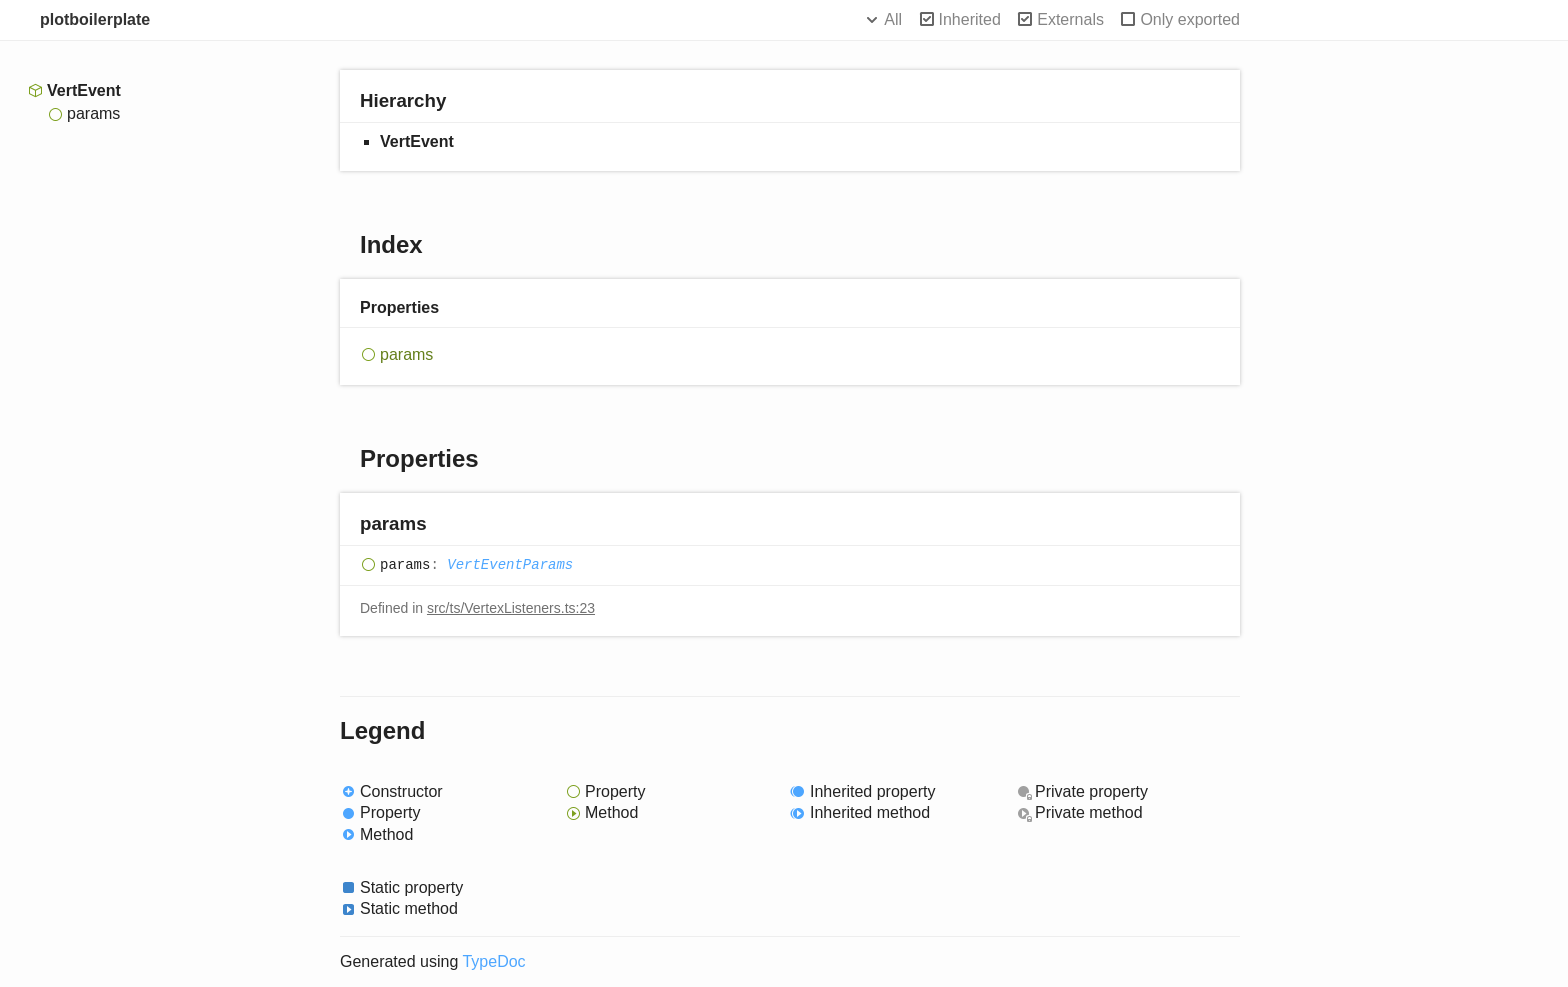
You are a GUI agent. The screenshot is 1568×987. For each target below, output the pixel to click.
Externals (1070, 19)
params (93, 113)
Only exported (1190, 19)
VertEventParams (510, 566)
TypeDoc (493, 961)
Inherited (970, 19)
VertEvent (84, 90)
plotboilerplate (95, 19)
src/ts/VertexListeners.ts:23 (511, 608)
